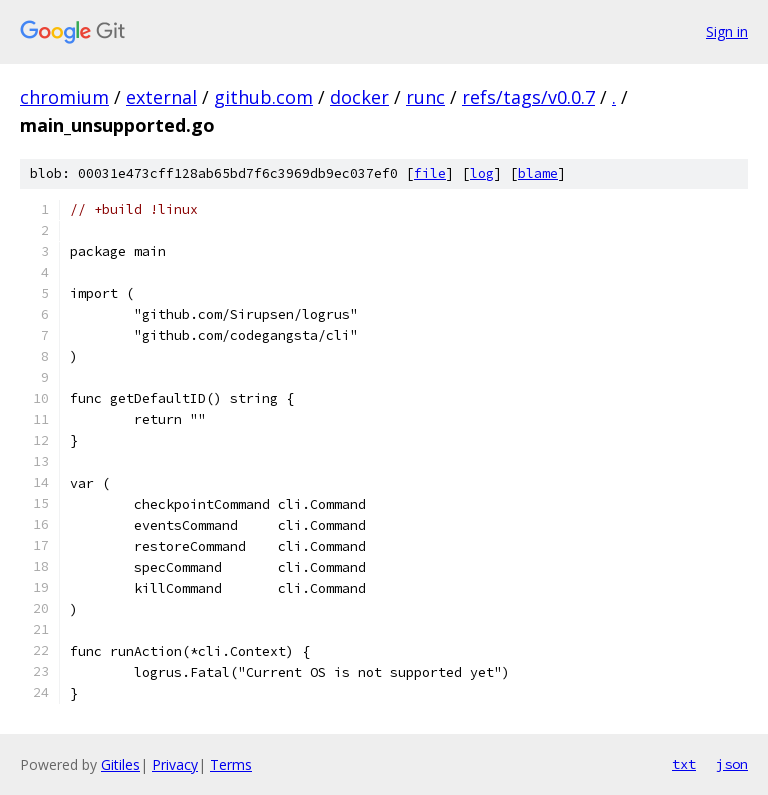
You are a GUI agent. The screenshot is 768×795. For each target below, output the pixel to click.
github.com (263, 97)
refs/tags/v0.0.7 (528, 97)
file (430, 173)
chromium (64, 97)
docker (359, 97)
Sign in (727, 31)
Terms (231, 764)
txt (684, 764)
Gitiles (120, 764)
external (161, 97)
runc (425, 97)
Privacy (175, 764)
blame (538, 173)
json (732, 764)
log (482, 173)
